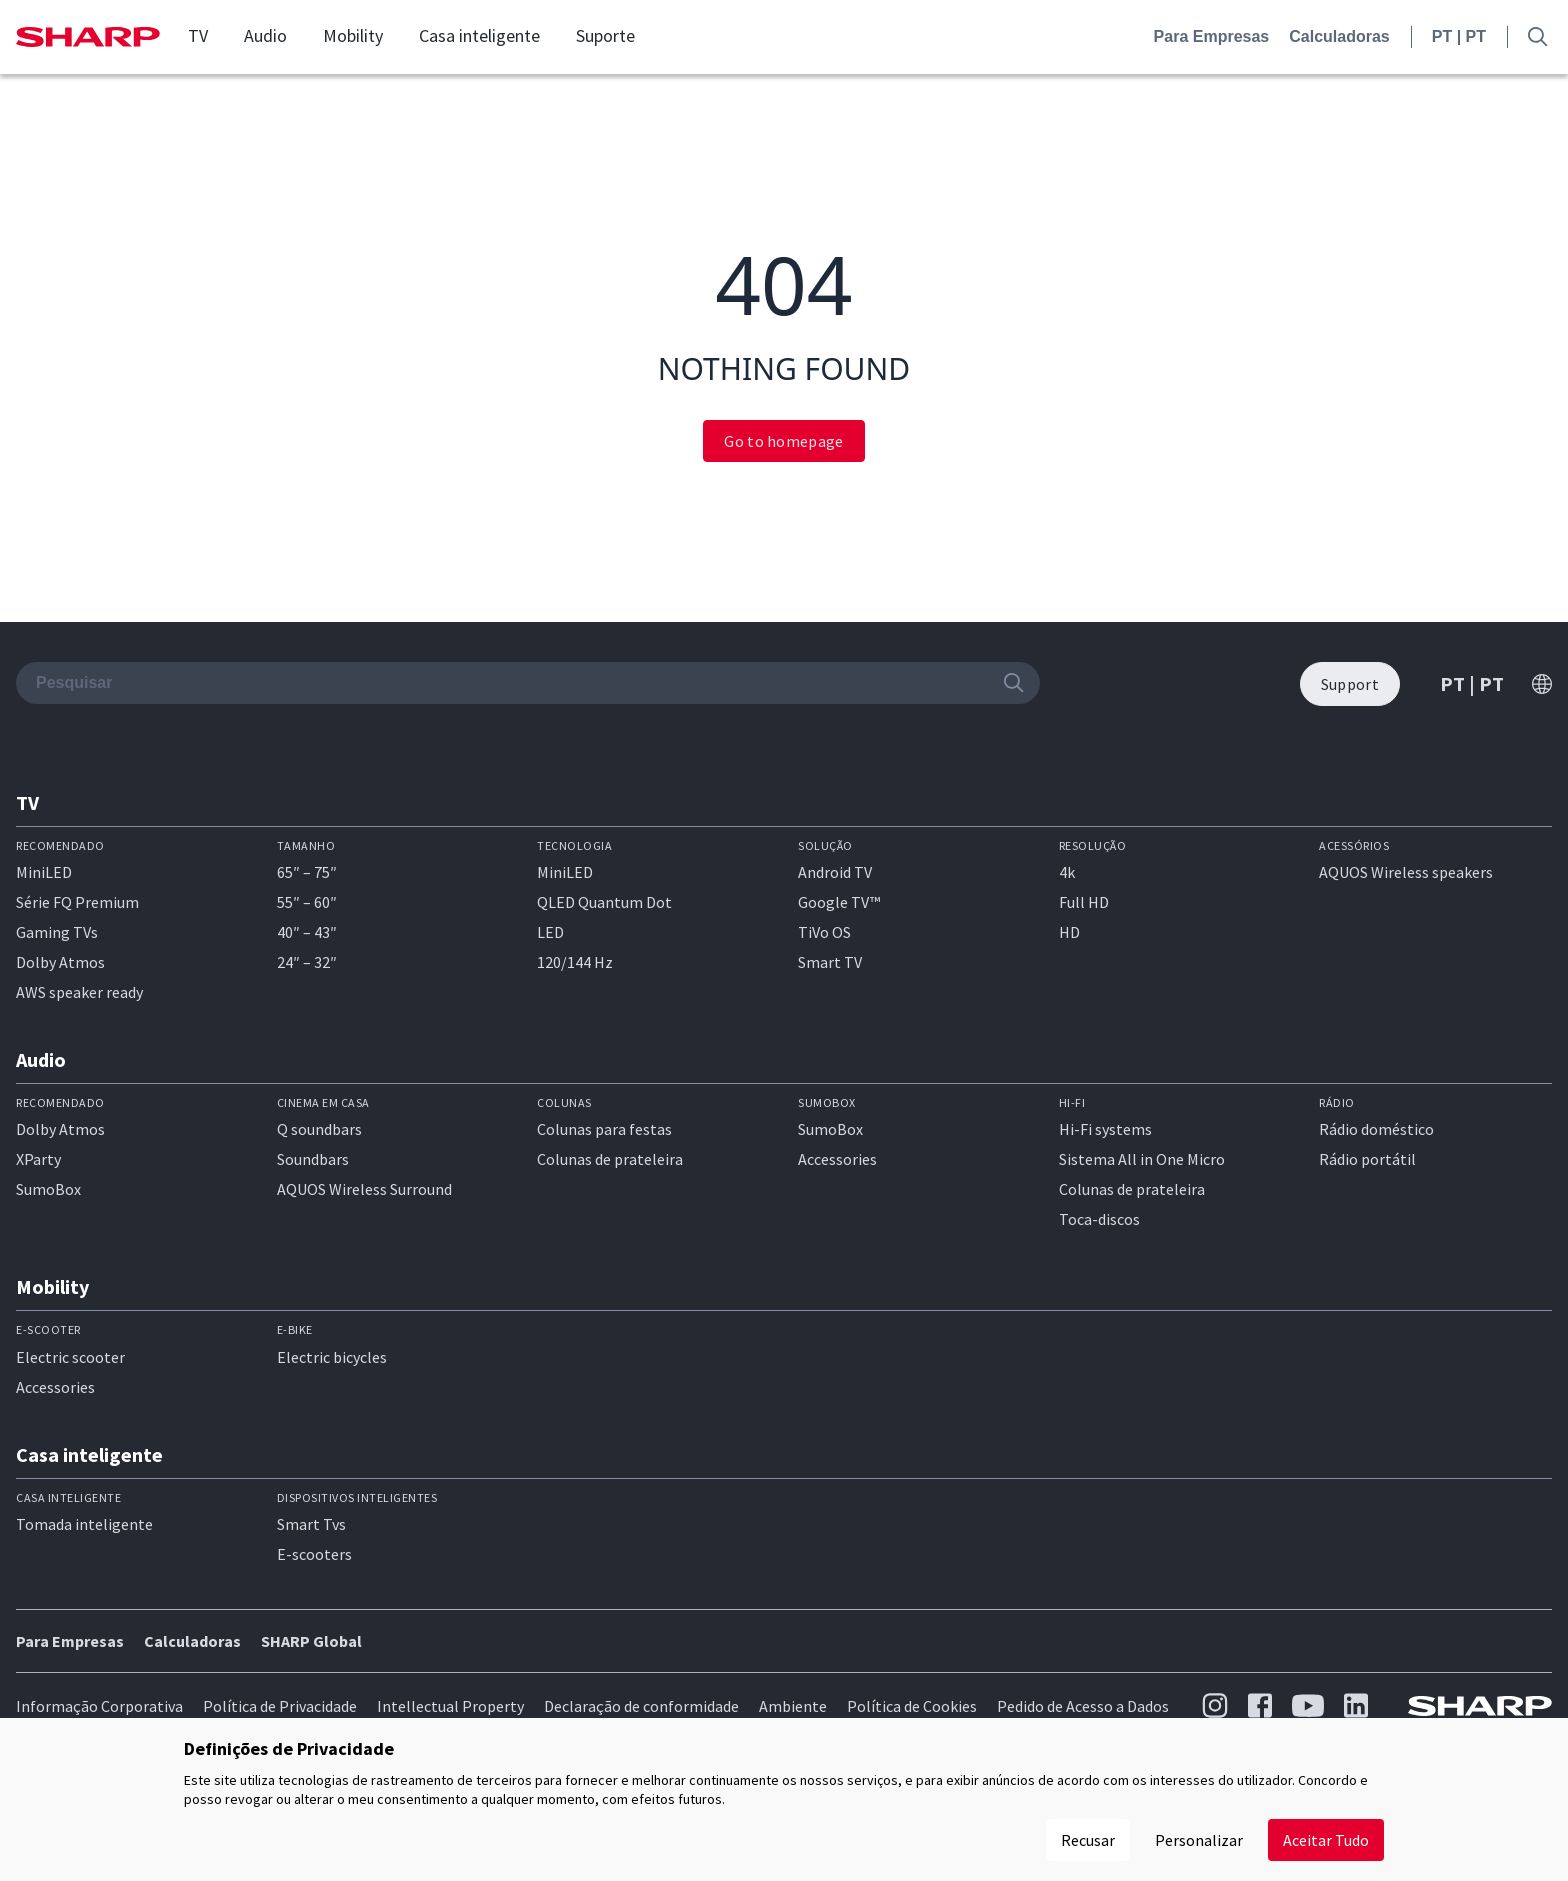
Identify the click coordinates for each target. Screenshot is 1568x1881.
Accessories (837, 1159)
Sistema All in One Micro (1142, 1159)
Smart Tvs (311, 1524)
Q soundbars (319, 1129)
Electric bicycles (332, 1357)
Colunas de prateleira (610, 1159)
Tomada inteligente (84, 1524)
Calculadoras (1339, 36)
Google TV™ (839, 902)
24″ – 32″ (307, 962)
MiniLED (44, 872)
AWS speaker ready (79, 992)
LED (550, 932)
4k (1067, 872)
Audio (265, 36)
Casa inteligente (479, 36)
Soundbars (313, 1159)
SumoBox (48, 1189)
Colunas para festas (604, 1129)
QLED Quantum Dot (604, 902)
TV (198, 36)
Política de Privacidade (280, 1706)
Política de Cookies (912, 1706)
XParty (38, 1159)
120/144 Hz (575, 962)
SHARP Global (311, 1641)
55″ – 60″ (307, 902)
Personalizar (1199, 1840)
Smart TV (830, 962)
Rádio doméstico (1376, 1129)
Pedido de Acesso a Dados (1083, 1706)
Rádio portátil (1367, 1159)
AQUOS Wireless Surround (364, 1189)
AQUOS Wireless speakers (1406, 872)
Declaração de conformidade (641, 1706)
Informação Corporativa (99, 1706)
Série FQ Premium (77, 902)
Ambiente (793, 1706)
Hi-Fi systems (1105, 1129)
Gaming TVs (57, 932)
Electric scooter (70, 1357)
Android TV (835, 872)
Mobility (353, 36)
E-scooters (314, 1554)
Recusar (1088, 1840)
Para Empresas (1212, 36)
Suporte (605, 36)
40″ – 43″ (307, 932)
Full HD (1084, 902)
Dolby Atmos (60, 962)
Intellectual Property (450, 1706)
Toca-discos (1099, 1219)
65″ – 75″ (307, 872)
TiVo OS (824, 932)
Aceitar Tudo (1326, 1840)
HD (1069, 932)
